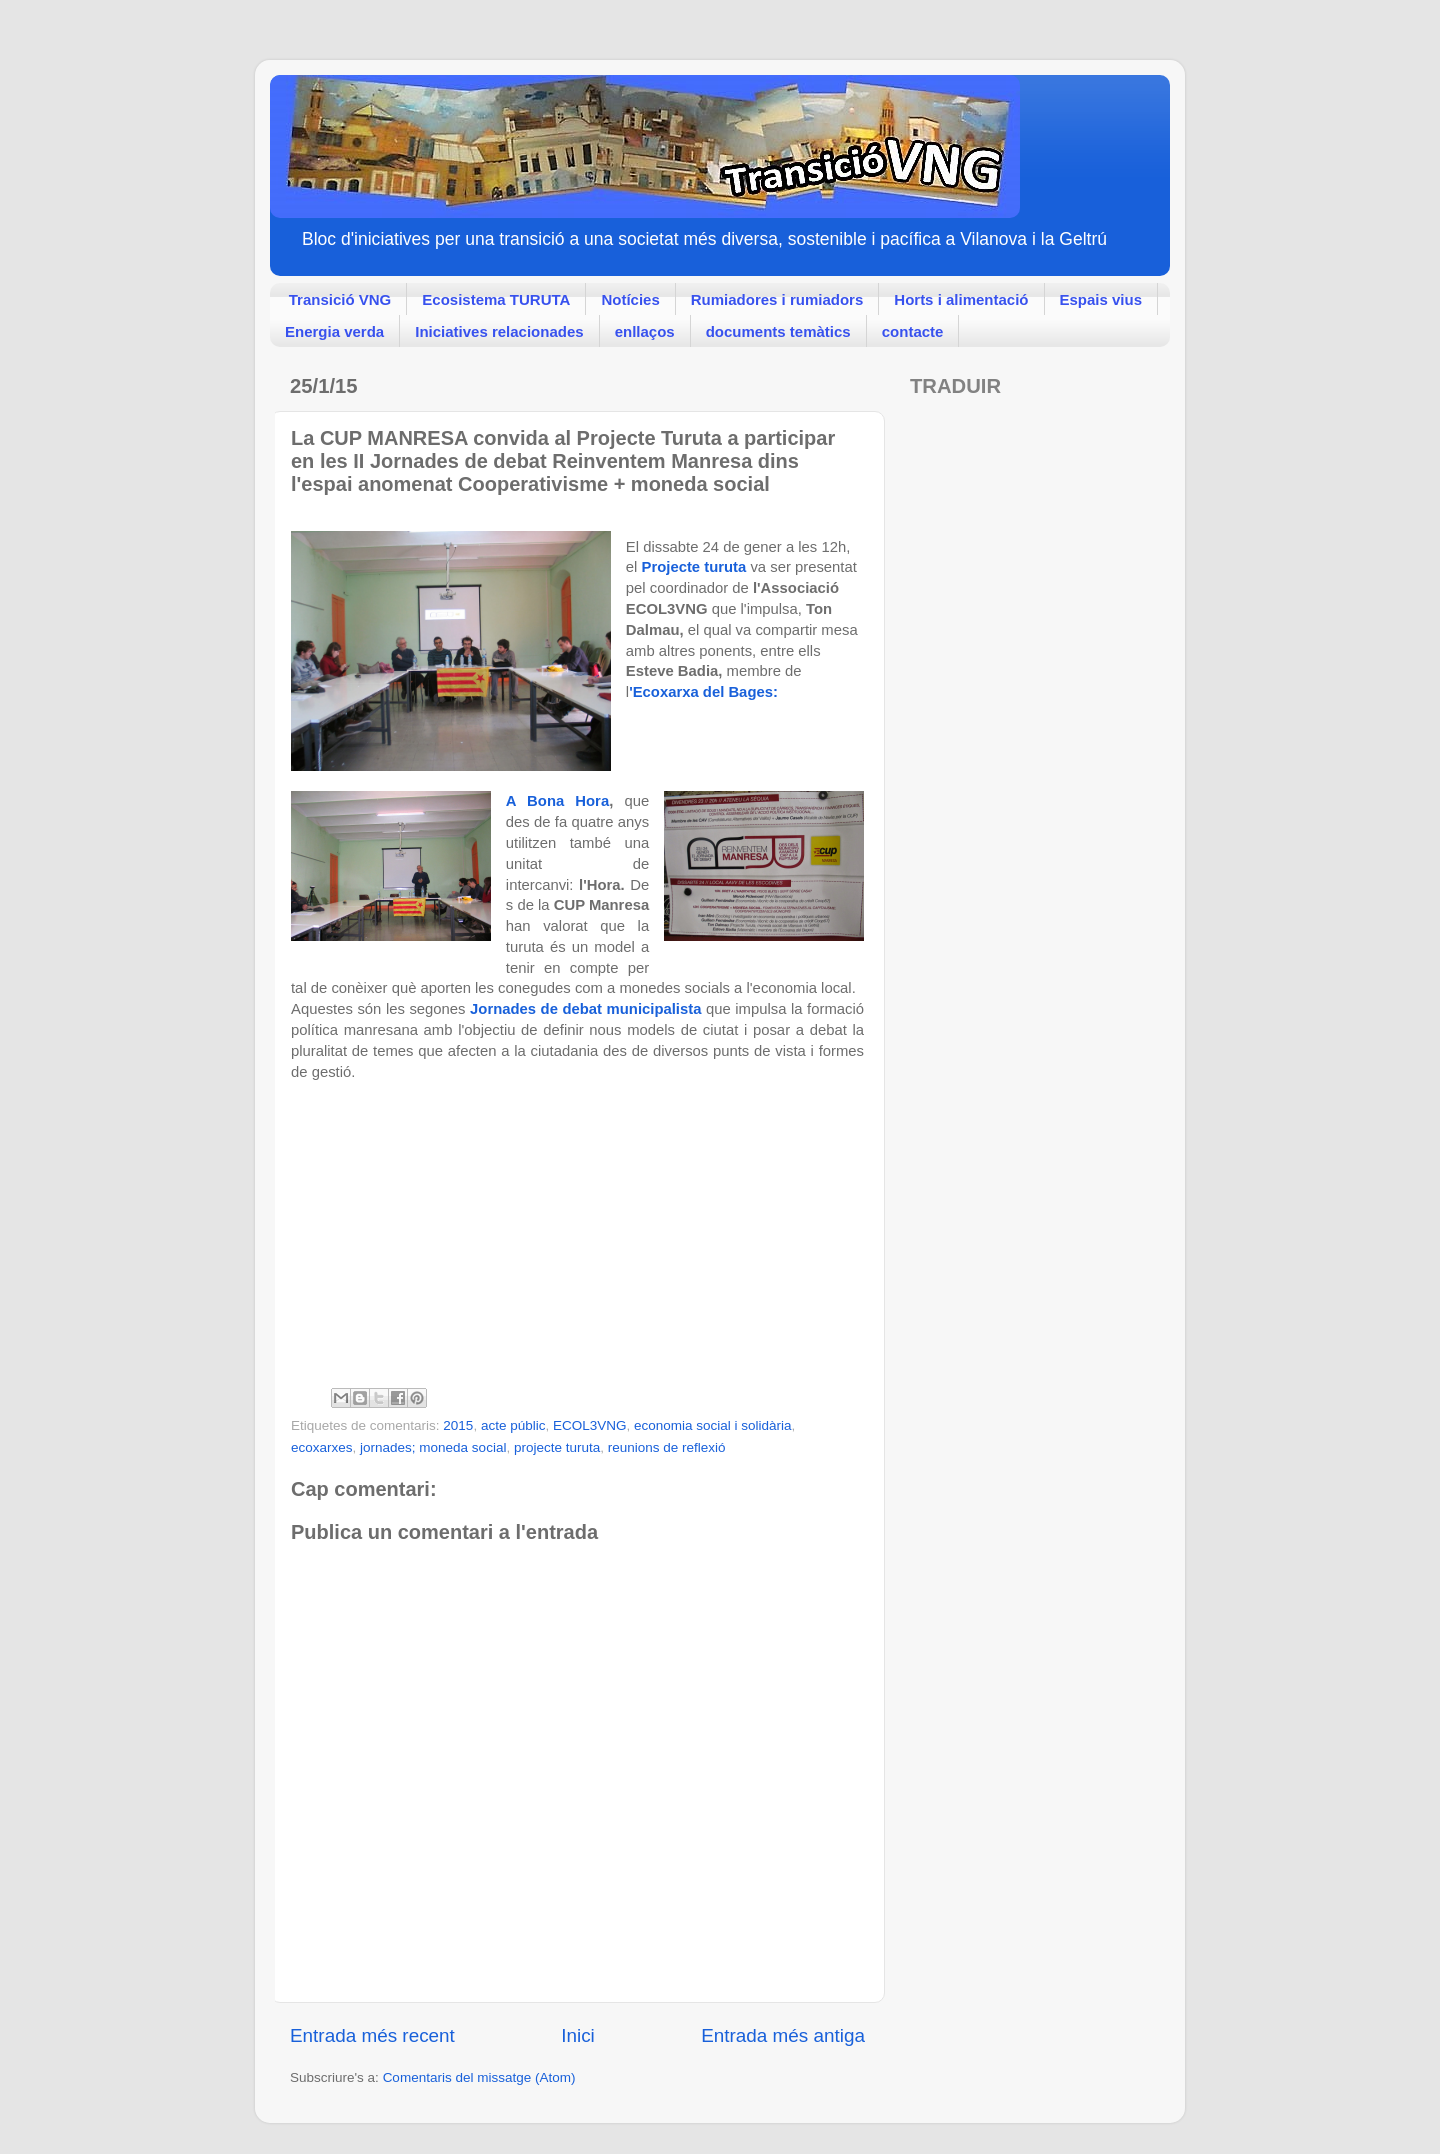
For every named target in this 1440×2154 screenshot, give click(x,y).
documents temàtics (778, 331)
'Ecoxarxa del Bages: (705, 692)
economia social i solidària (713, 1425)
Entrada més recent (372, 2035)
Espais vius (1101, 299)
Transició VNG (340, 299)
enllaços (645, 331)
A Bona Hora (557, 801)
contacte (913, 331)
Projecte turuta (694, 567)
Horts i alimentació (961, 299)
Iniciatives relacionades (499, 331)
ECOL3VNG (590, 1425)
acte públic (513, 1425)
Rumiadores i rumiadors (777, 299)
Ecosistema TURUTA (496, 299)
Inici (578, 2035)
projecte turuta (557, 1447)
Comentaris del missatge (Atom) (479, 2077)
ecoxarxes (322, 1447)
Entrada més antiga (783, 2035)
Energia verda (334, 331)
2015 (458, 1425)
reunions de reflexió (667, 1447)
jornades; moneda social (433, 1447)
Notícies (630, 299)
